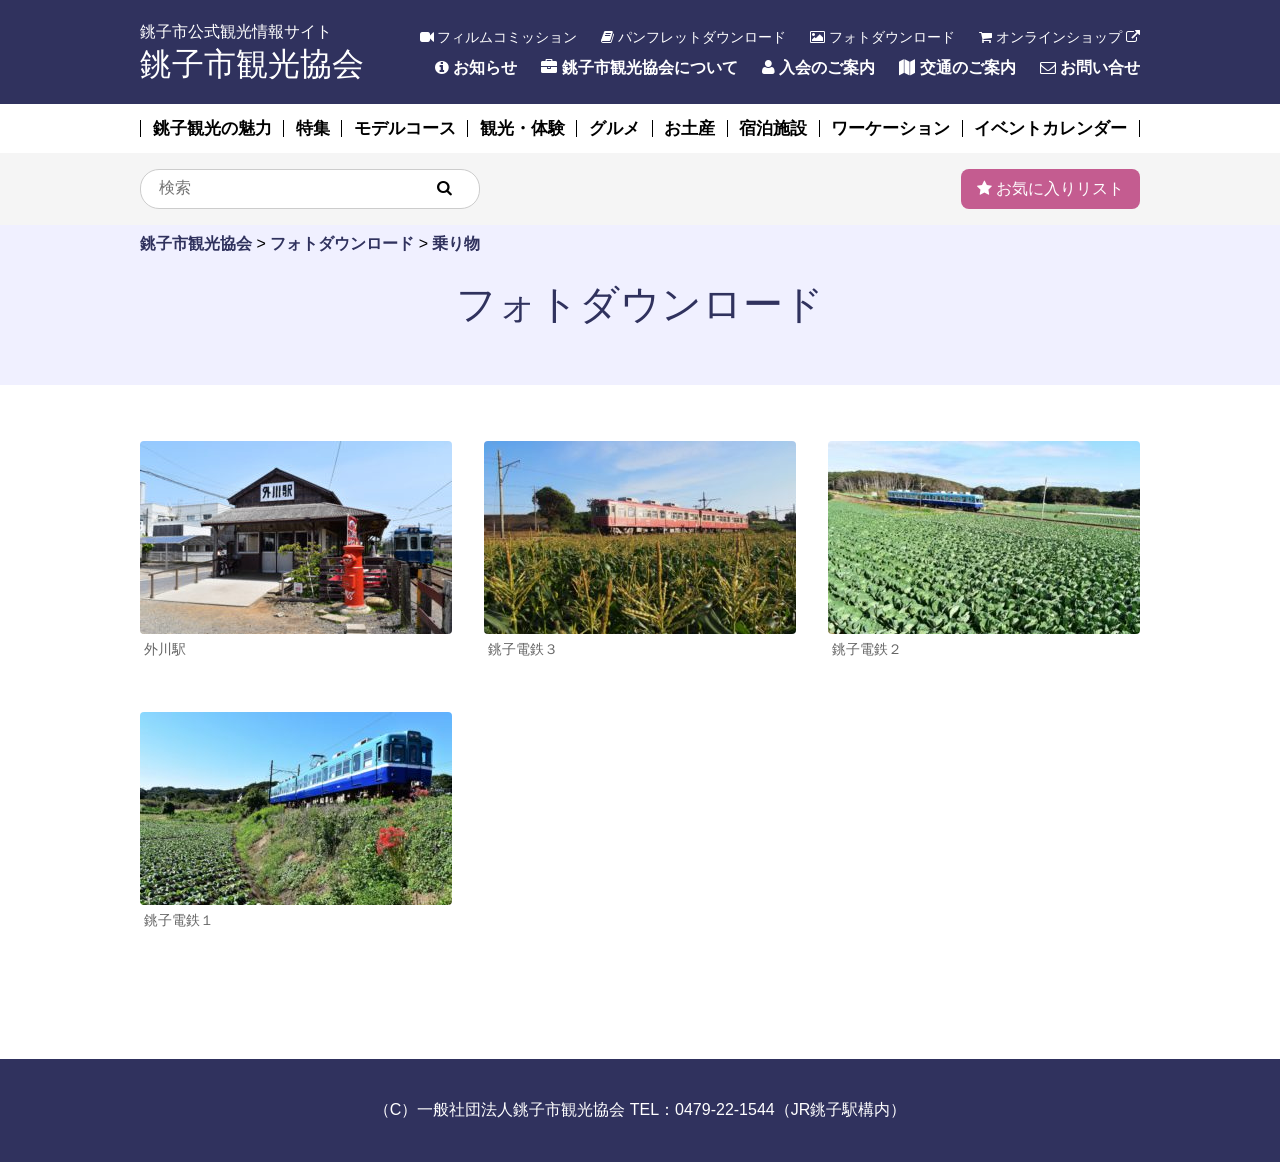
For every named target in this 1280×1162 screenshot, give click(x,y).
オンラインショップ (1059, 37)
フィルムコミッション (499, 37)
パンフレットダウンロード (693, 37)
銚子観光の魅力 (212, 128)
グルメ (614, 128)
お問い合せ (1090, 67)
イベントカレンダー (1050, 128)
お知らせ (476, 67)
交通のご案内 (957, 67)
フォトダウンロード (882, 37)
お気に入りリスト (1050, 188)
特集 (313, 128)
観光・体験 (522, 128)
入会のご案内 (818, 67)
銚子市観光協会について (639, 67)
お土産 (689, 128)
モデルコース (405, 128)
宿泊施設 (773, 128)
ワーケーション (890, 128)
